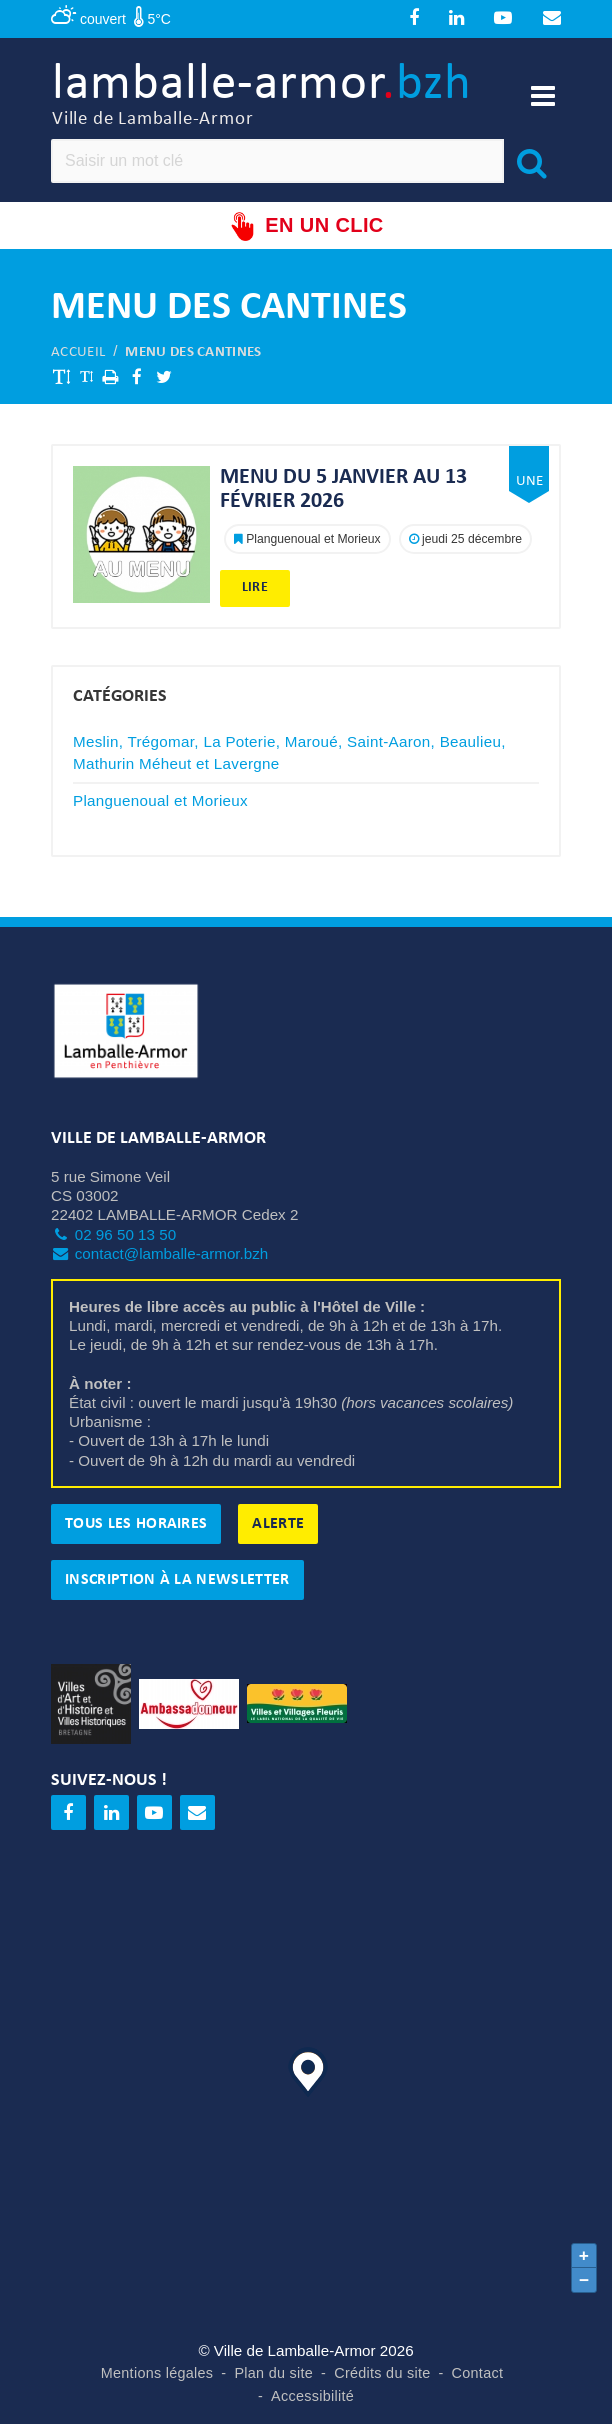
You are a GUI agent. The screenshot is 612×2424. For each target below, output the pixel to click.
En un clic (305, 226)
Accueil (78, 352)
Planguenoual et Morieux (160, 800)
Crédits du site (382, 2373)
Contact (478, 2373)
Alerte (278, 1524)
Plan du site (273, 2373)
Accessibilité (312, 2396)
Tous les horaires (136, 1524)
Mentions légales (157, 2373)
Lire (255, 587)
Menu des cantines (193, 352)
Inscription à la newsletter (177, 1580)
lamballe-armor (262, 95)
